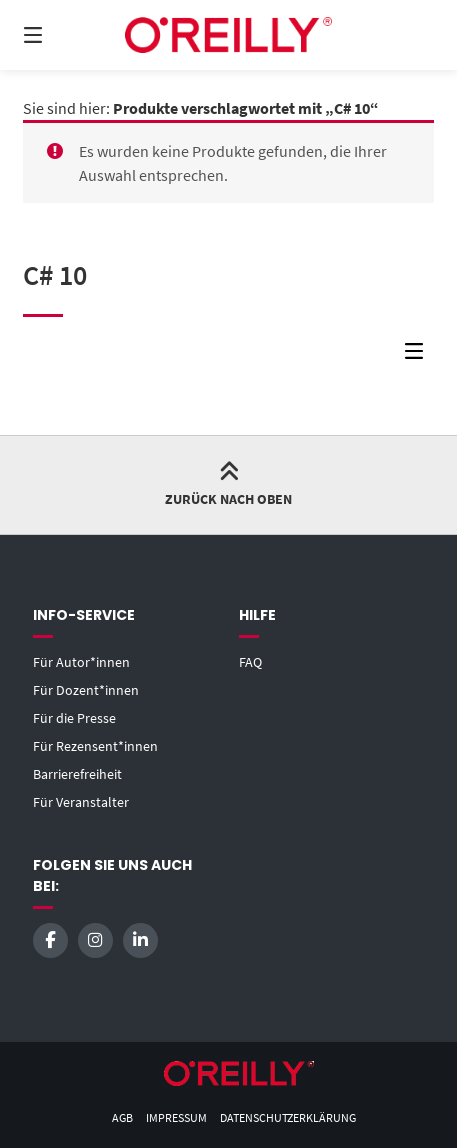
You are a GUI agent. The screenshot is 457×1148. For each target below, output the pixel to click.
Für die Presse (74, 718)
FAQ (250, 662)
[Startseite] (228, 34)
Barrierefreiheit (77, 774)
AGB (122, 1117)
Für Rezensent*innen (95, 746)
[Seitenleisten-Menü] (419, 355)
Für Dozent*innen (86, 690)
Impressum (176, 1117)
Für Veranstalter (81, 802)
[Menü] (64, 35)
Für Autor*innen (81, 662)
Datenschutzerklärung (288, 1117)
